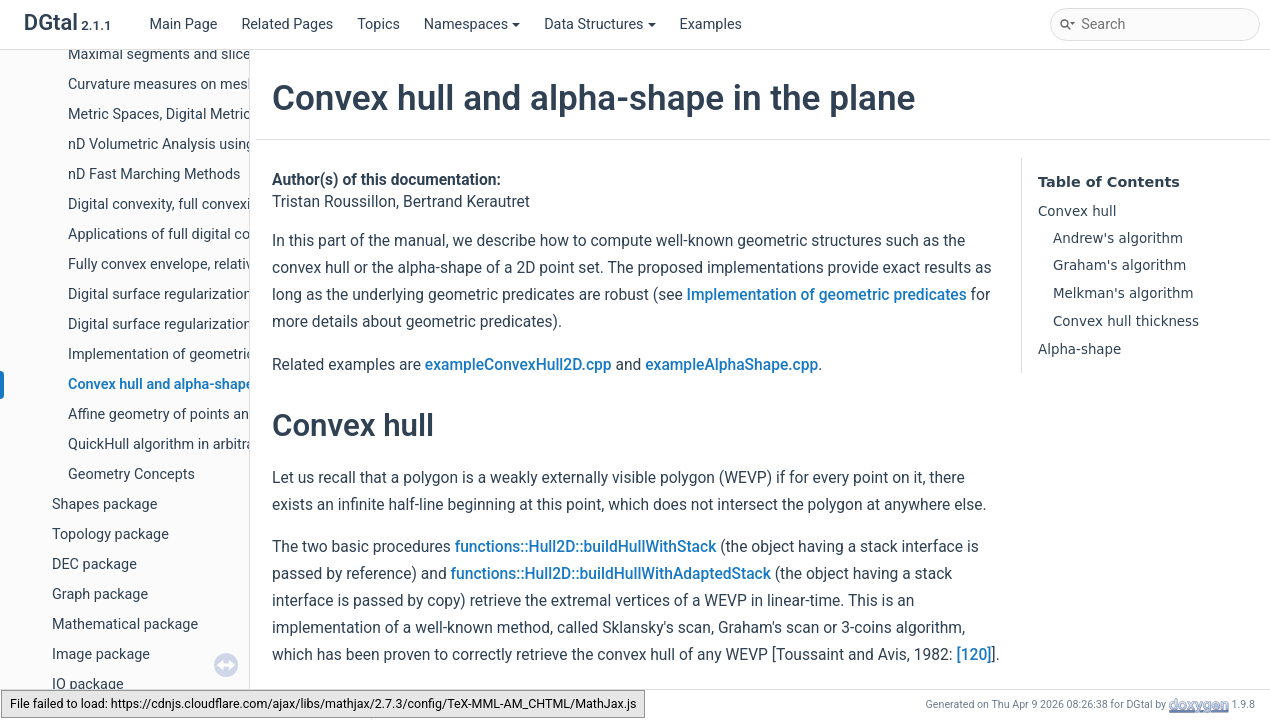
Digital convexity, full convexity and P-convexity (217, 204)
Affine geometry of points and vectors (188, 414)
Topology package (110, 534)
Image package (101, 654)
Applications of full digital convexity (181, 234)
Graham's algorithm (1119, 265)
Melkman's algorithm (1123, 293)
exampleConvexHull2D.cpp (518, 365)
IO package (88, 684)
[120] (973, 655)
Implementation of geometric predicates (196, 354)
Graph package (100, 594)
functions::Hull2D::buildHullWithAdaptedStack (611, 574)
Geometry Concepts (131, 474)
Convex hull (1077, 211)
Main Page (183, 24)
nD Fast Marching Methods (154, 174)
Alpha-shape (1079, 349)
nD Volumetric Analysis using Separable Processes (230, 144)
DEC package (94, 564)
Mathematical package (125, 624)
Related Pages (287, 24)
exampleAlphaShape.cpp (731, 365)
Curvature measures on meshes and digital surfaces (234, 84)
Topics (378, 24)
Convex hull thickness (1126, 321)
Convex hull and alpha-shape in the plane (200, 384)
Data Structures (599, 24)
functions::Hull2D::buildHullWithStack (586, 547)
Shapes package (104, 504)
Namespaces (472, 24)
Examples (711, 24)
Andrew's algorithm (1118, 238)
